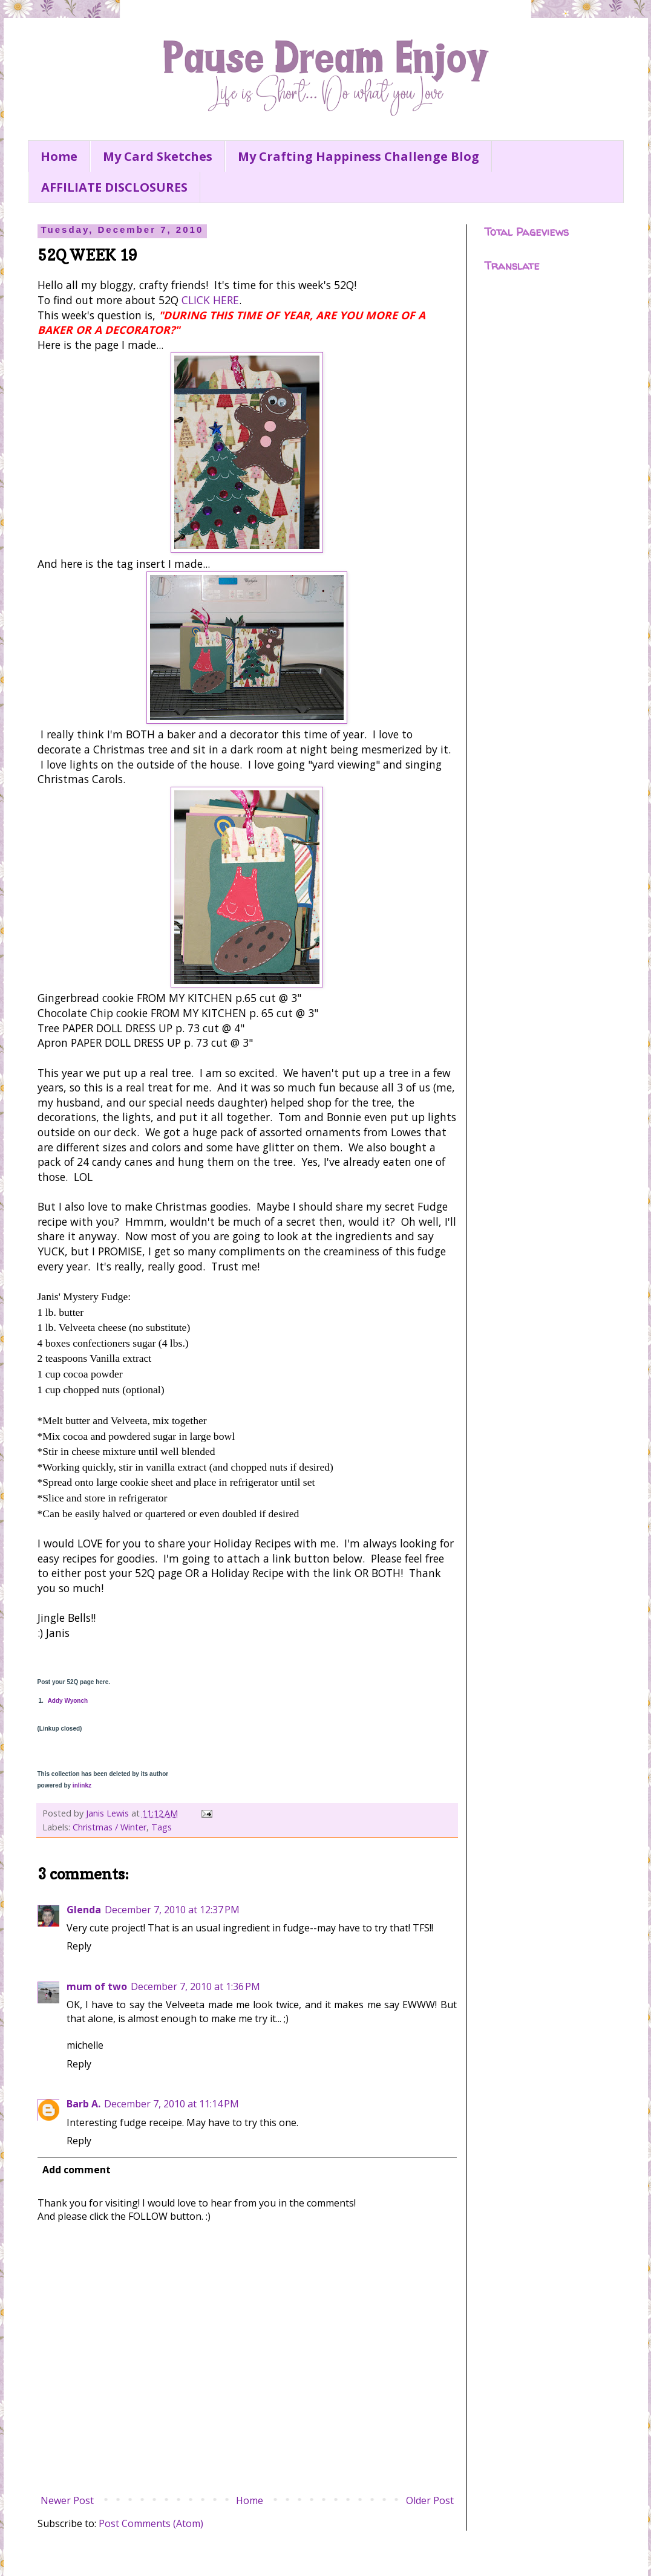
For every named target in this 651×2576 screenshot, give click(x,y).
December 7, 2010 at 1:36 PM (195, 1986)
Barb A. (83, 2103)
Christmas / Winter (109, 1827)
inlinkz (82, 1785)
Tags (161, 1827)
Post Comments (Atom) (151, 2523)
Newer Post (67, 2500)
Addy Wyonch (68, 1700)
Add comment (76, 2169)
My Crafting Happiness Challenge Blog (358, 156)
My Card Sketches (157, 156)
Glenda (84, 1909)
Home (59, 156)
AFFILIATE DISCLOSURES (114, 187)
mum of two (97, 1986)
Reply (79, 1946)
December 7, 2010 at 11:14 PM (171, 2103)
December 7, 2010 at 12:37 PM (172, 1909)
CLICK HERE (210, 300)
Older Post (430, 2500)
